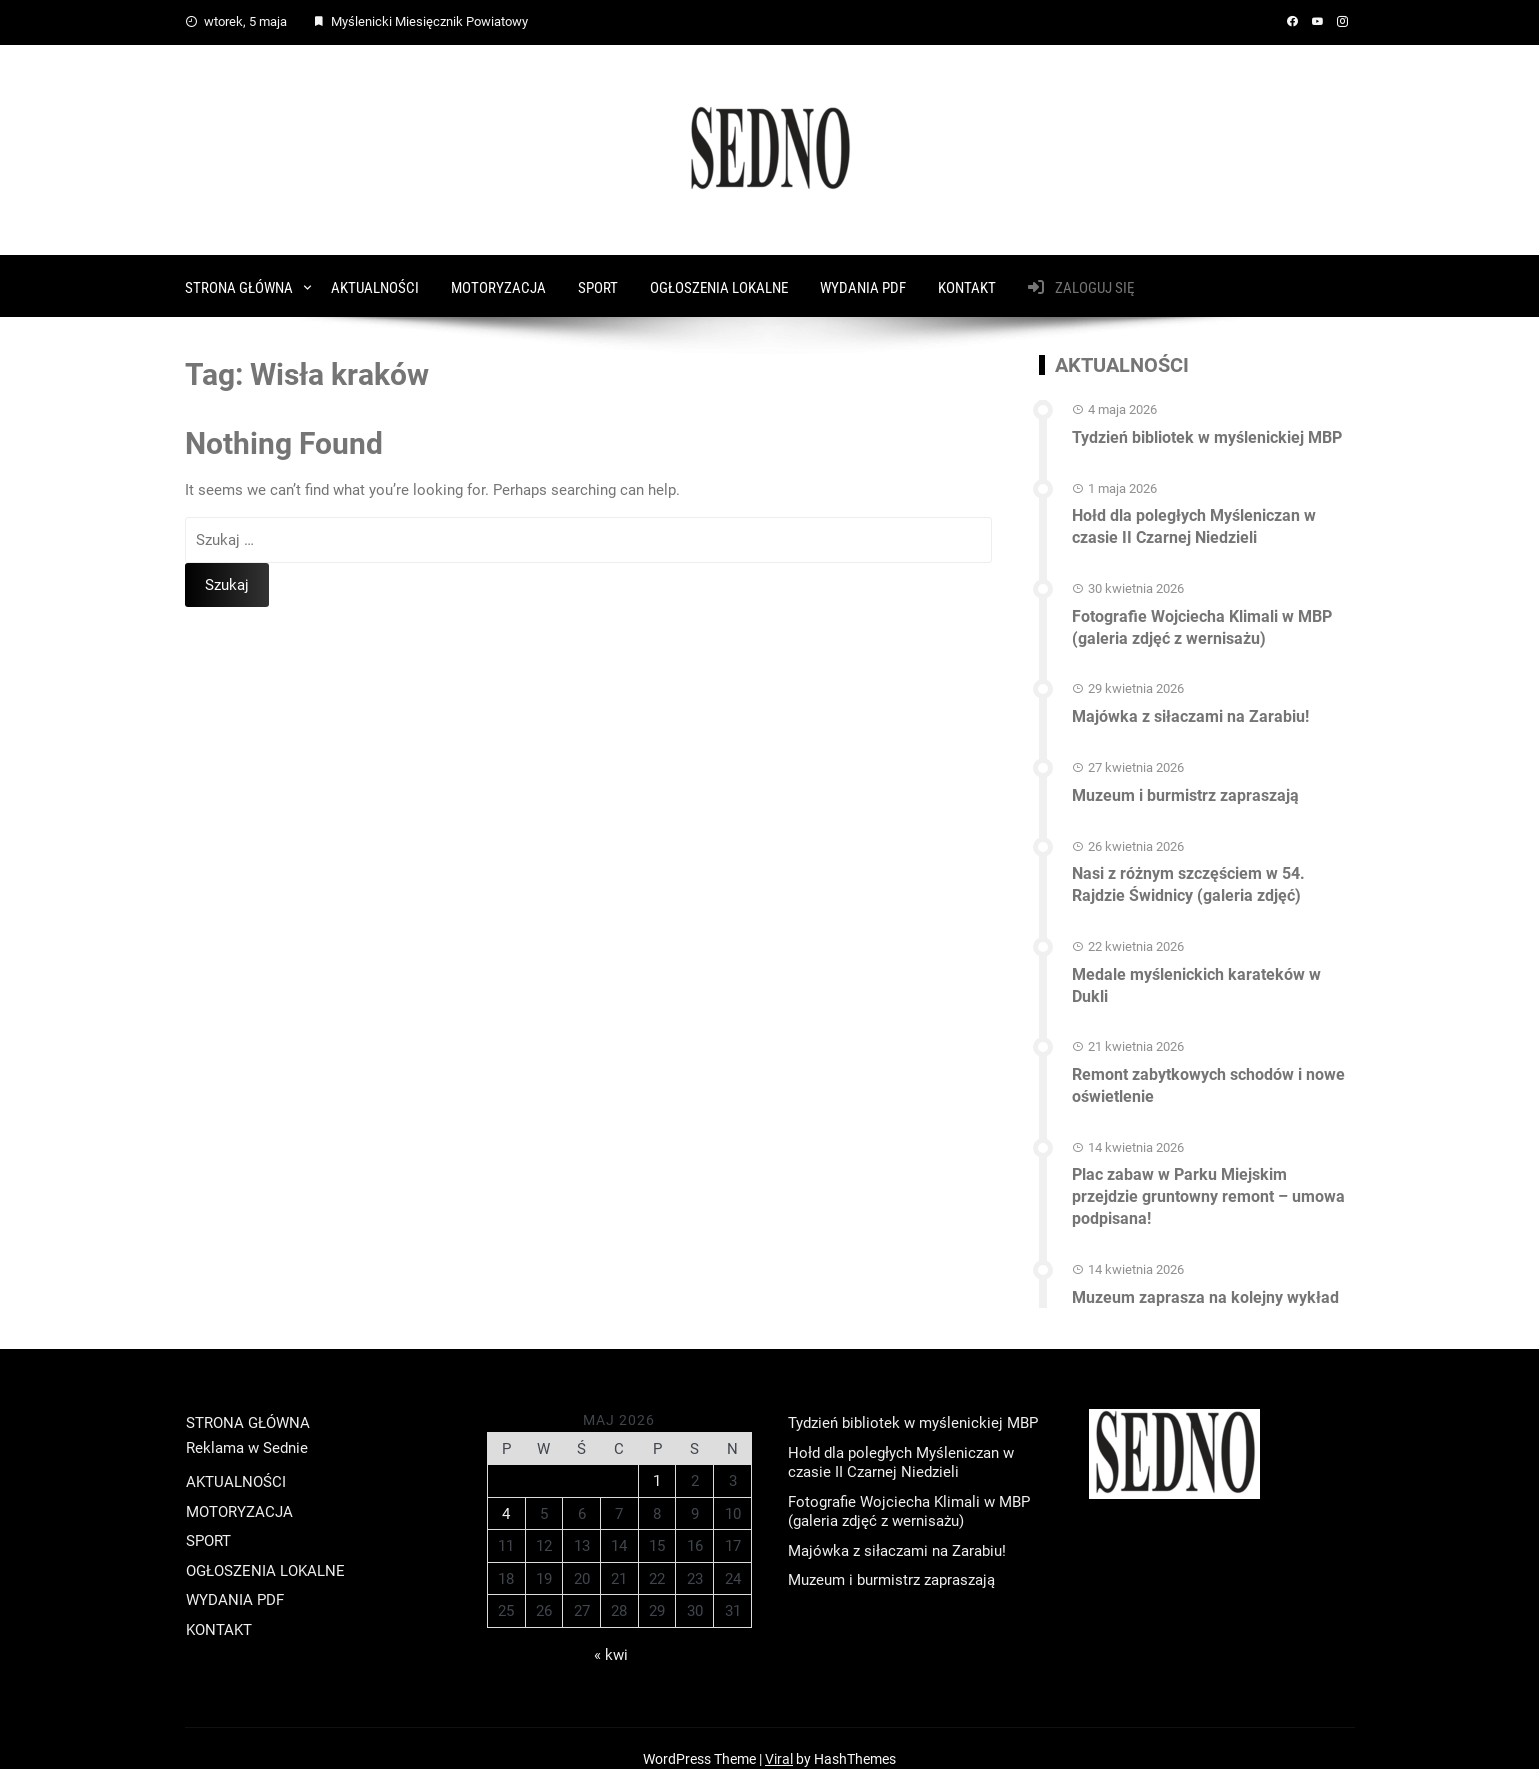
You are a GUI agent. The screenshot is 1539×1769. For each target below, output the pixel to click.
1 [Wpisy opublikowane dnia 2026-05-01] (657, 1460)
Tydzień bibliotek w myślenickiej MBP (1207, 432)
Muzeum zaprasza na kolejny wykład (1205, 1276)
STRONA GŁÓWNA (239, 284)
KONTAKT (967, 284)
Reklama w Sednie (247, 1427)
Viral (779, 1738)
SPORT (598, 284)
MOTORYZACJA (498, 284)
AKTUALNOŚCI (375, 284)
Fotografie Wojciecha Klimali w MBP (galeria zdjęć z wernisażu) (1202, 619)
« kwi (611, 1634)
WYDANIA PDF (863, 284)
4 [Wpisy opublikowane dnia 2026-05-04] (506, 1492)
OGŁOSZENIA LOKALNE (719, 284)
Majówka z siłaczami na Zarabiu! (1190, 706)
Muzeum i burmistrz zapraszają (1185, 784)
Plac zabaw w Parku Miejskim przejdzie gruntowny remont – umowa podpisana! (1208, 1177)
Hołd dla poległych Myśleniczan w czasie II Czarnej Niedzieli (1194, 520)
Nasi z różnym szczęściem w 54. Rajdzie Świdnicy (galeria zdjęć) (1188, 872)
